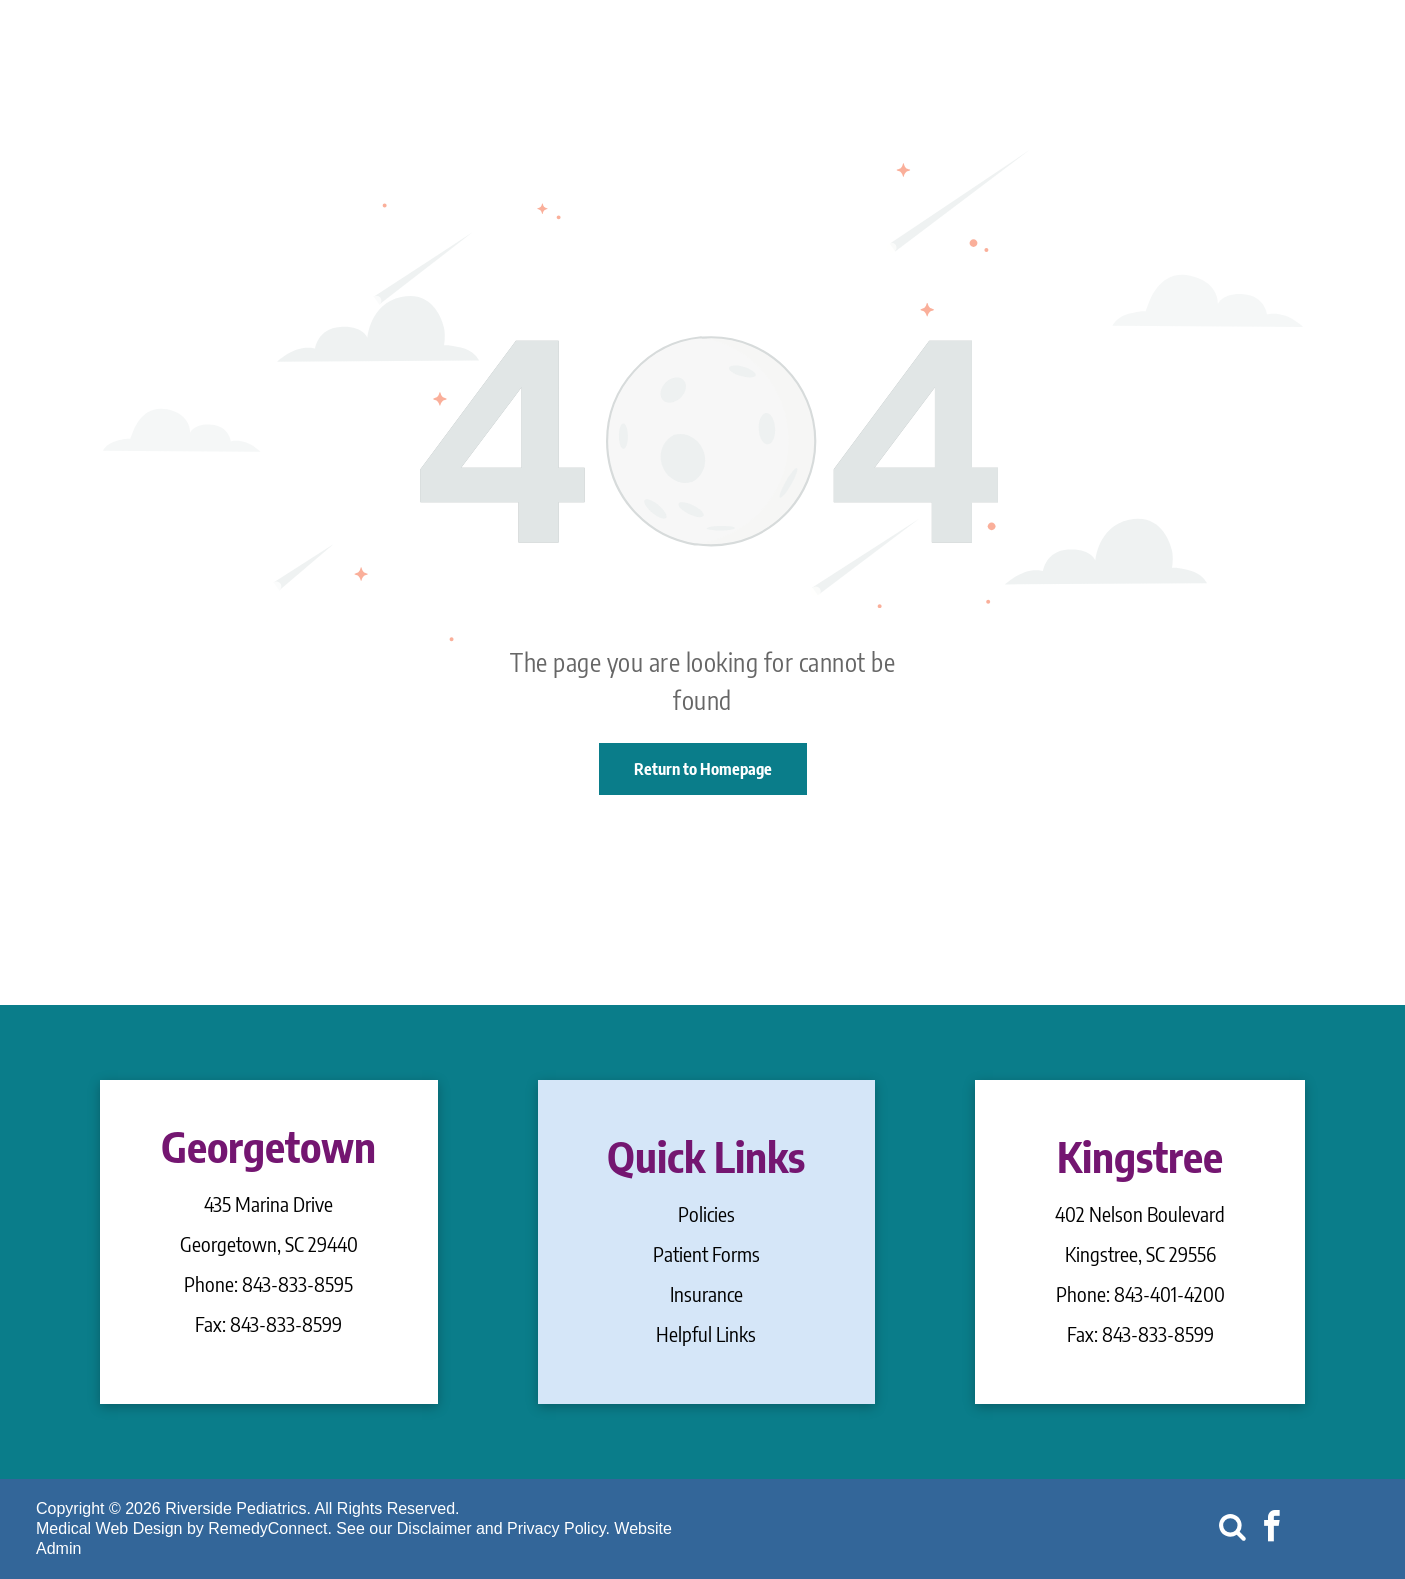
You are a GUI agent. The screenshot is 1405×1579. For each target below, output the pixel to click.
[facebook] (1272, 1529)
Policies (706, 1213)
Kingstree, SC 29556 (1140, 1253)
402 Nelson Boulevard (1140, 1213)
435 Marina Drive (268, 1203)
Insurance (706, 1293)
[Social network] (1233, 1529)
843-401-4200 (1169, 1293)
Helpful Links (706, 1333)
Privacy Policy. (558, 1528)
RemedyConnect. (270, 1528)
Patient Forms (706, 1253)
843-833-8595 (297, 1283)
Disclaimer (434, 1528)
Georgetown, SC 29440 (269, 1243)
